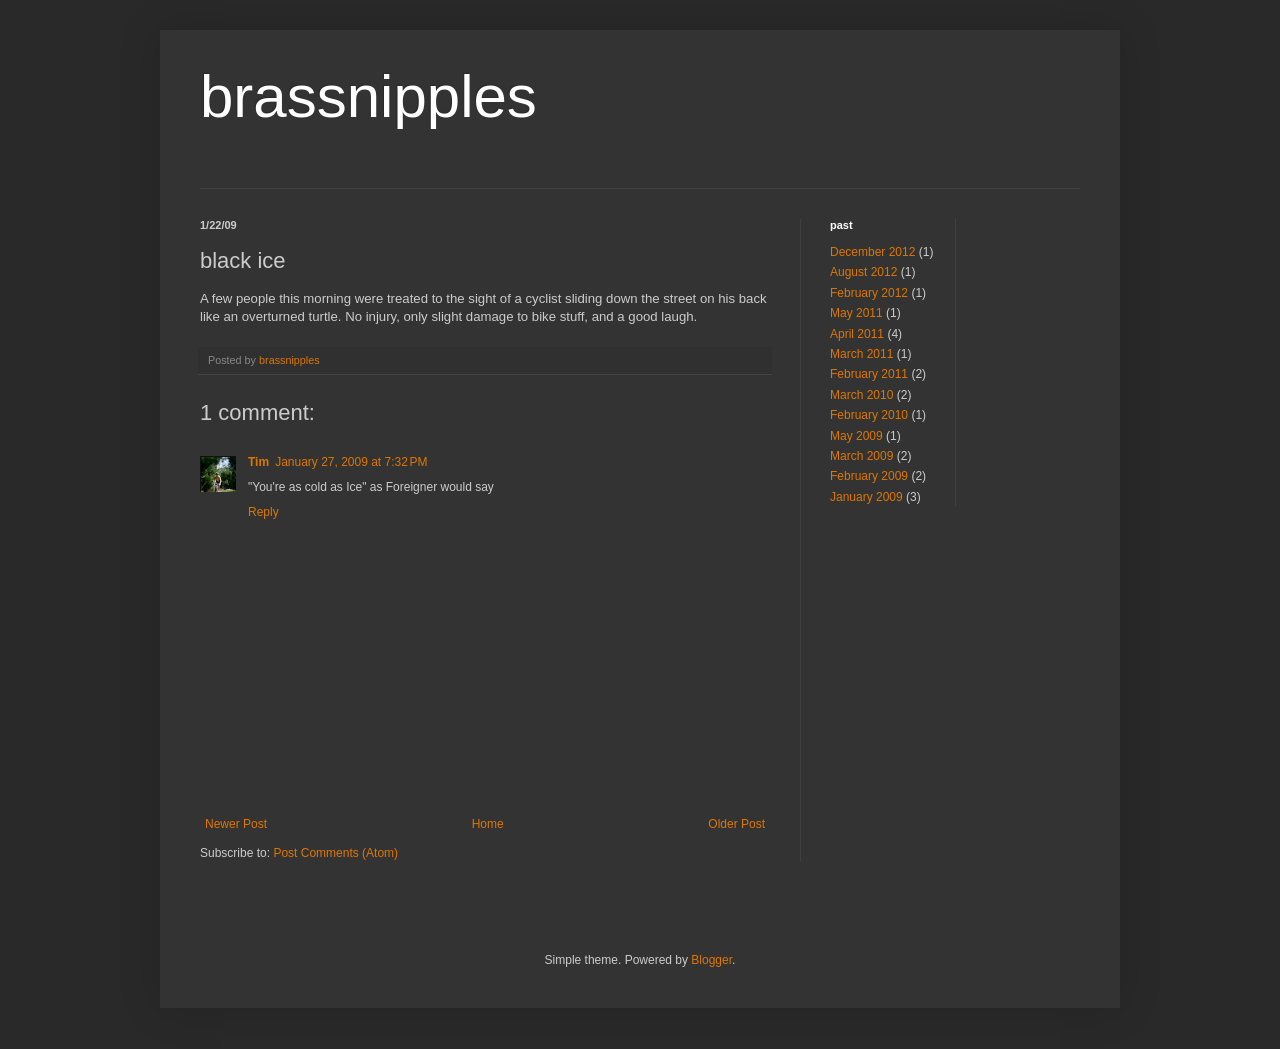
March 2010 (861, 395)
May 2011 (856, 313)
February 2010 (869, 415)
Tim (258, 462)
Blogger (711, 960)
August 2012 (863, 272)
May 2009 (856, 436)
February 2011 (869, 374)
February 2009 (869, 476)
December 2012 (872, 252)
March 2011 (861, 354)
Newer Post (236, 824)
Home (488, 824)
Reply (263, 512)
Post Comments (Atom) (335, 853)
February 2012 (869, 293)
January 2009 (866, 497)
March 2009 (861, 456)
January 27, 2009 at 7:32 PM (351, 462)
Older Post (736, 824)
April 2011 (857, 334)
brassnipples (368, 96)
